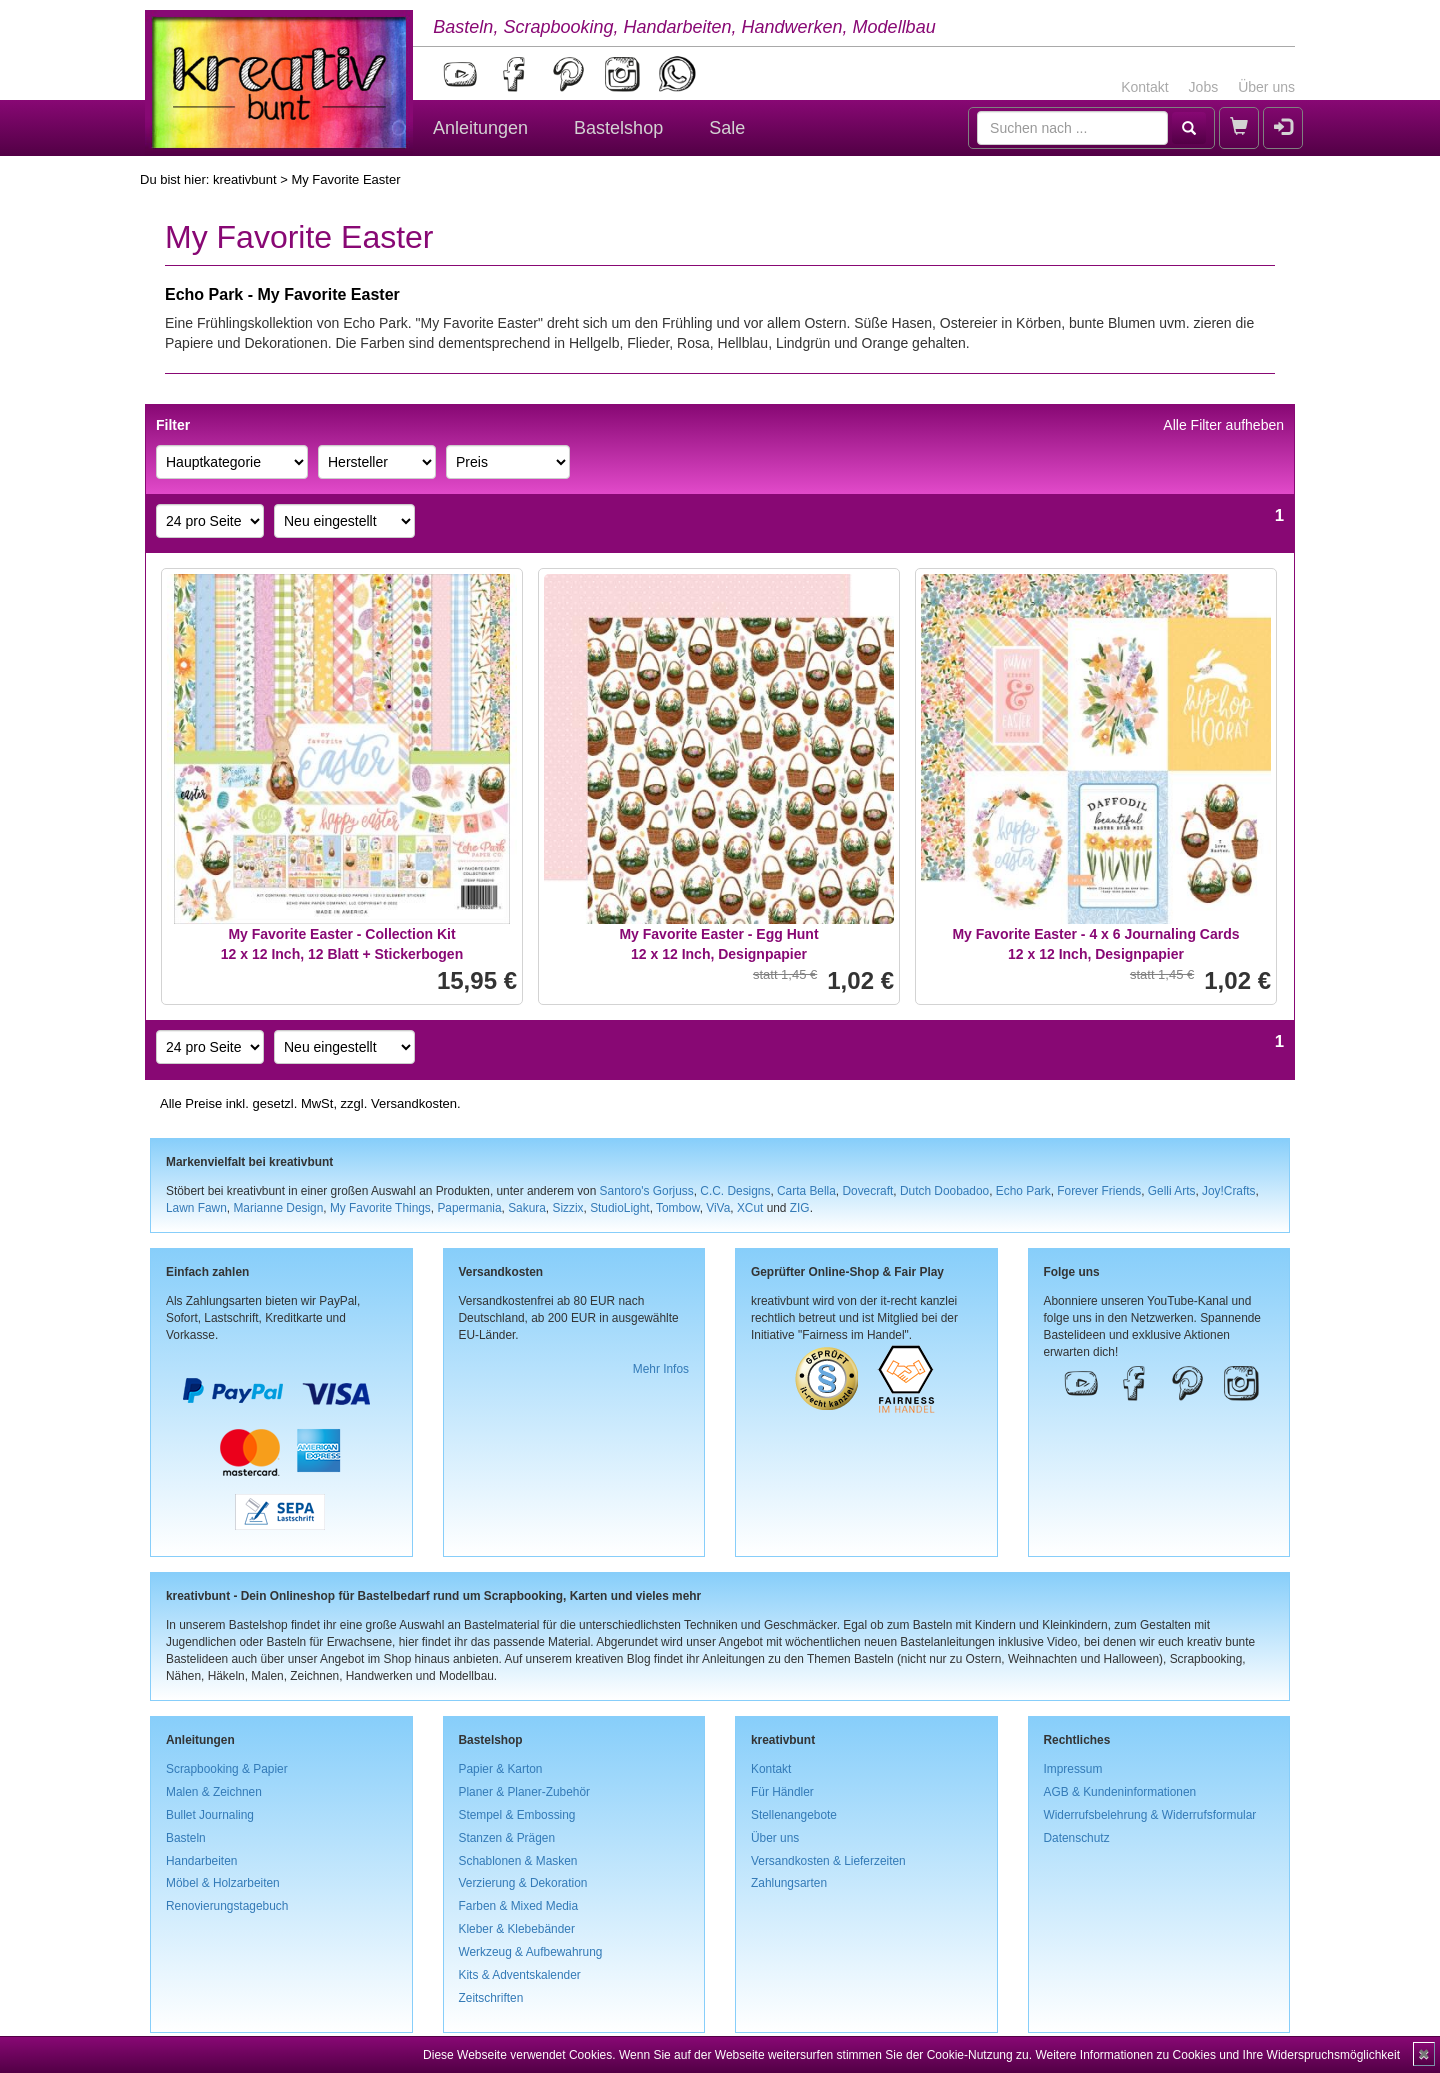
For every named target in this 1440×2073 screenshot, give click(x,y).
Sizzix (567, 1208)
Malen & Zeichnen (214, 1792)
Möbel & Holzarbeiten (223, 1883)
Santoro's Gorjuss (647, 1191)
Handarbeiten (201, 1861)
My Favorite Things (380, 1208)
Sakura (527, 1208)
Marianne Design (278, 1208)
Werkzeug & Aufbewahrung (531, 1952)
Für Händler (782, 1792)
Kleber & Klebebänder (517, 1929)
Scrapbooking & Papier (227, 1769)
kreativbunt (245, 179)
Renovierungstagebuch (227, 1906)
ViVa (718, 1208)
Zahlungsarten (789, 1883)
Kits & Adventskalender (520, 1975)
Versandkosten (414, 1103)
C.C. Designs (735, 1191)
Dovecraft (867, 1191)
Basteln (186, 1838)
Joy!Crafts (1229, 1191)
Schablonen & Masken (518, 1861)
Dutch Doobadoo (944, 1191)
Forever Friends (1099, 1191)
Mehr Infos (661, 1369)
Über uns (1266, 87)
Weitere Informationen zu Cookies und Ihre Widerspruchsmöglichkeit (1217, 2055)
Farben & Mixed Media (519, 1906)
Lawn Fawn (196, 1208)
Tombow (678, 1208)
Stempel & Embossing (517, 1815)
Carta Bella (806, 1191)
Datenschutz (1077, 1838)
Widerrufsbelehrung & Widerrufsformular (1150, 1815)
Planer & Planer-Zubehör (525, 1792)
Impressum (1073, 1769)
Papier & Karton (501, 1769)
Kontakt (1144, 87)
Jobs (1204, 87)
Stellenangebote (794, 1815)
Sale (727, 128)
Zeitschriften (491, 1998)
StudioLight (620, 1208)
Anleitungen (480, 128)
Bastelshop (618, 128)
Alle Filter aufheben (1223, 425)
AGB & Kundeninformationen (1120, 1792)
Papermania (469, 1208)
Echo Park (1023, 1191)
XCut (750, 1208)
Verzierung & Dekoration (523, 1883)
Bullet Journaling (210, 1815)
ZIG (800, 1208)
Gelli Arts (1172, 1191)
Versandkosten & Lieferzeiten (828, 1861)
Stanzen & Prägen (507, 1838)
